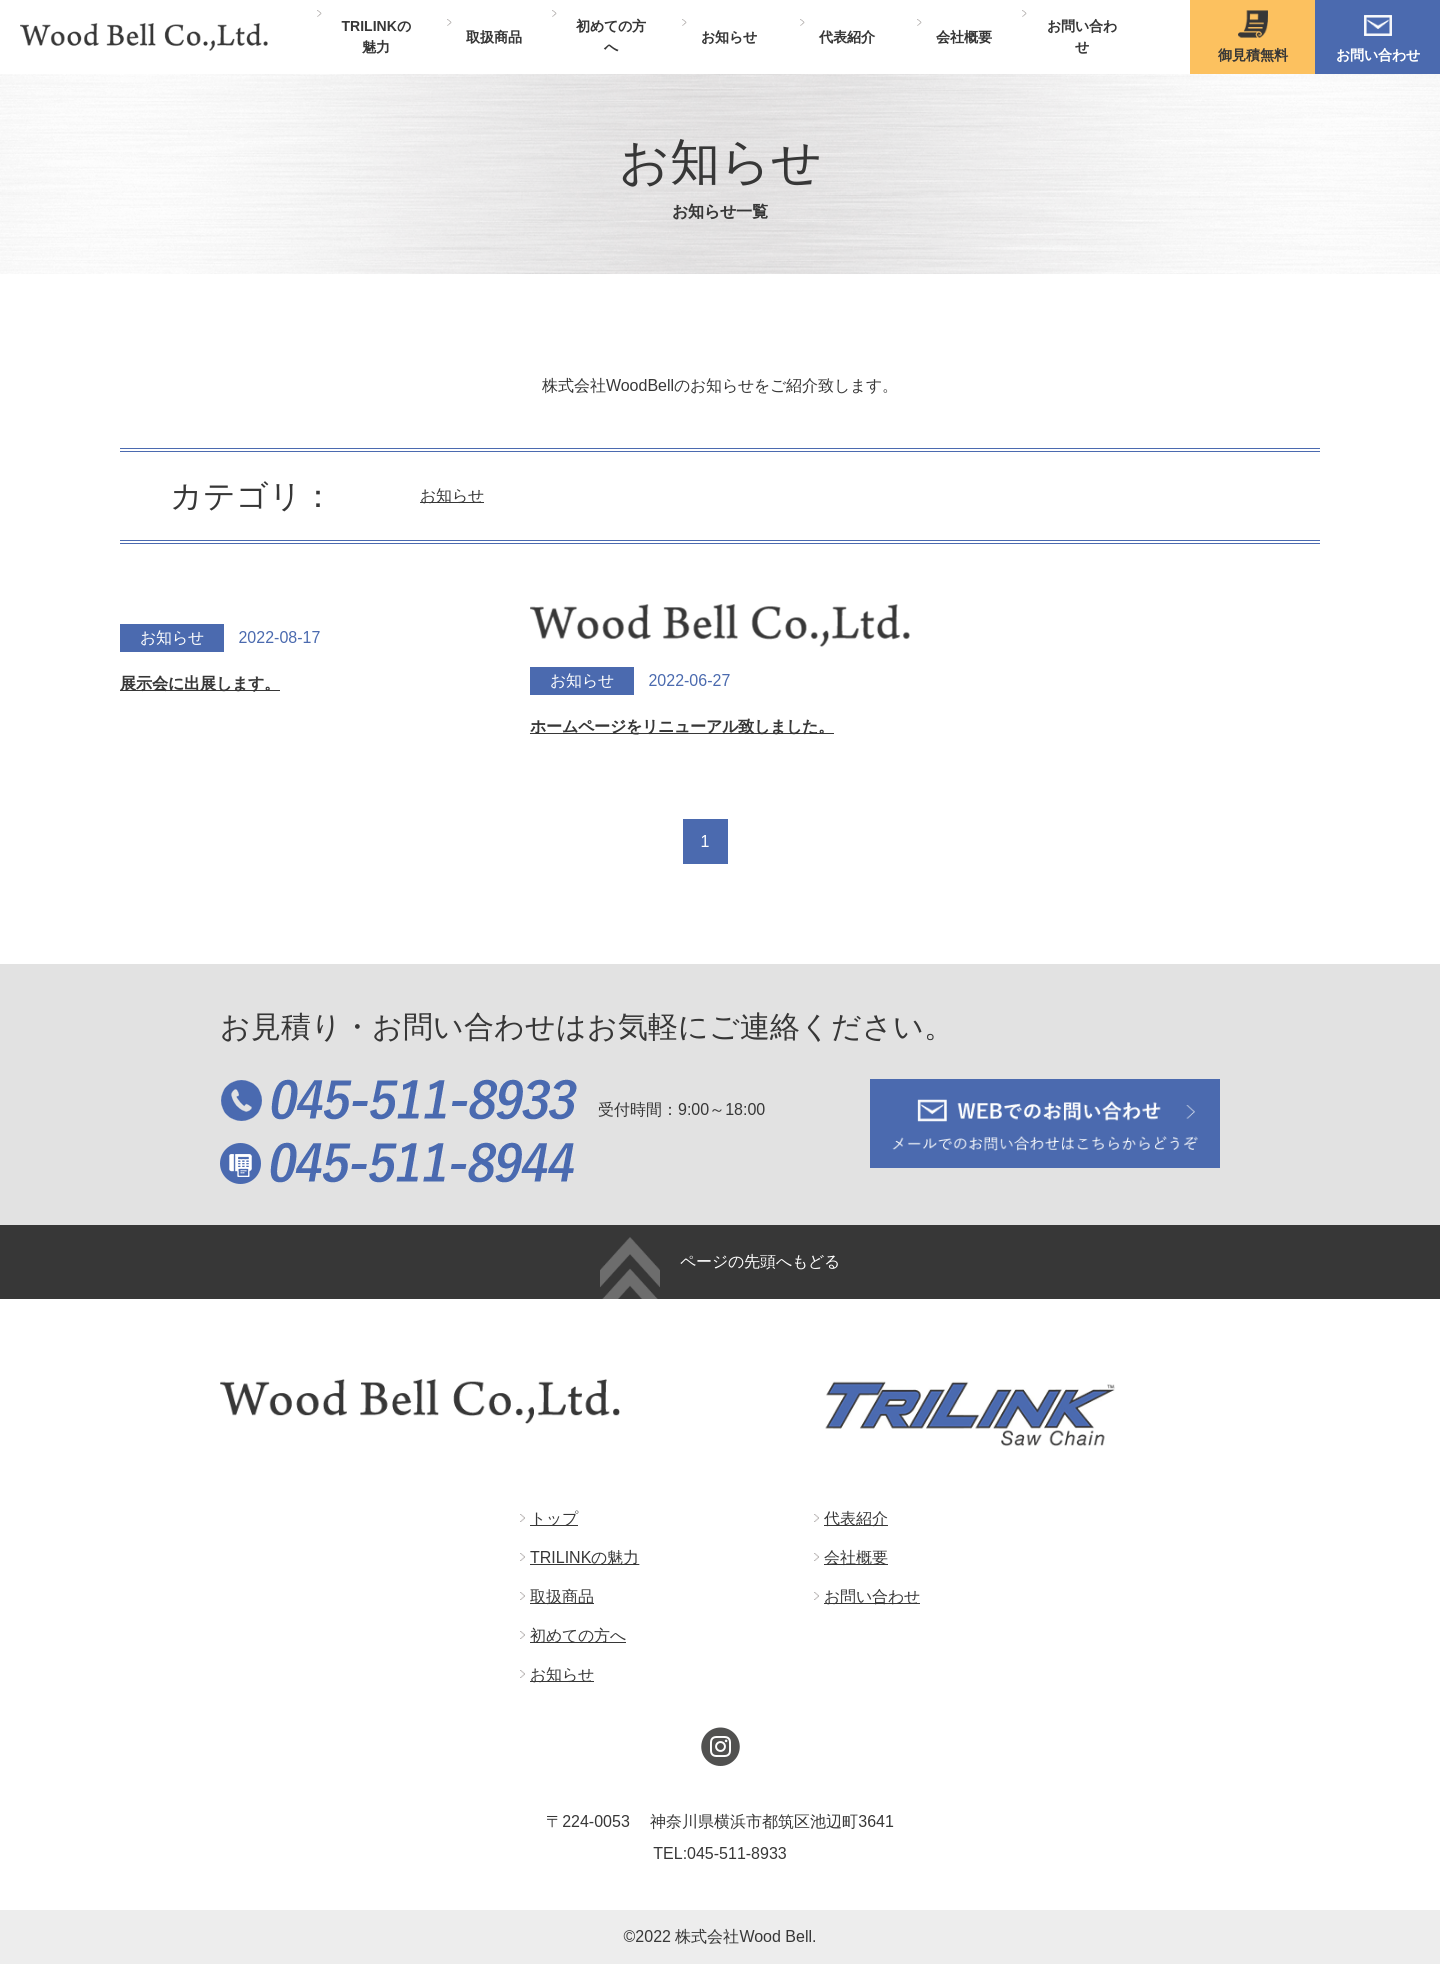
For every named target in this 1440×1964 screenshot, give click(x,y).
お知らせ (452, 495)
